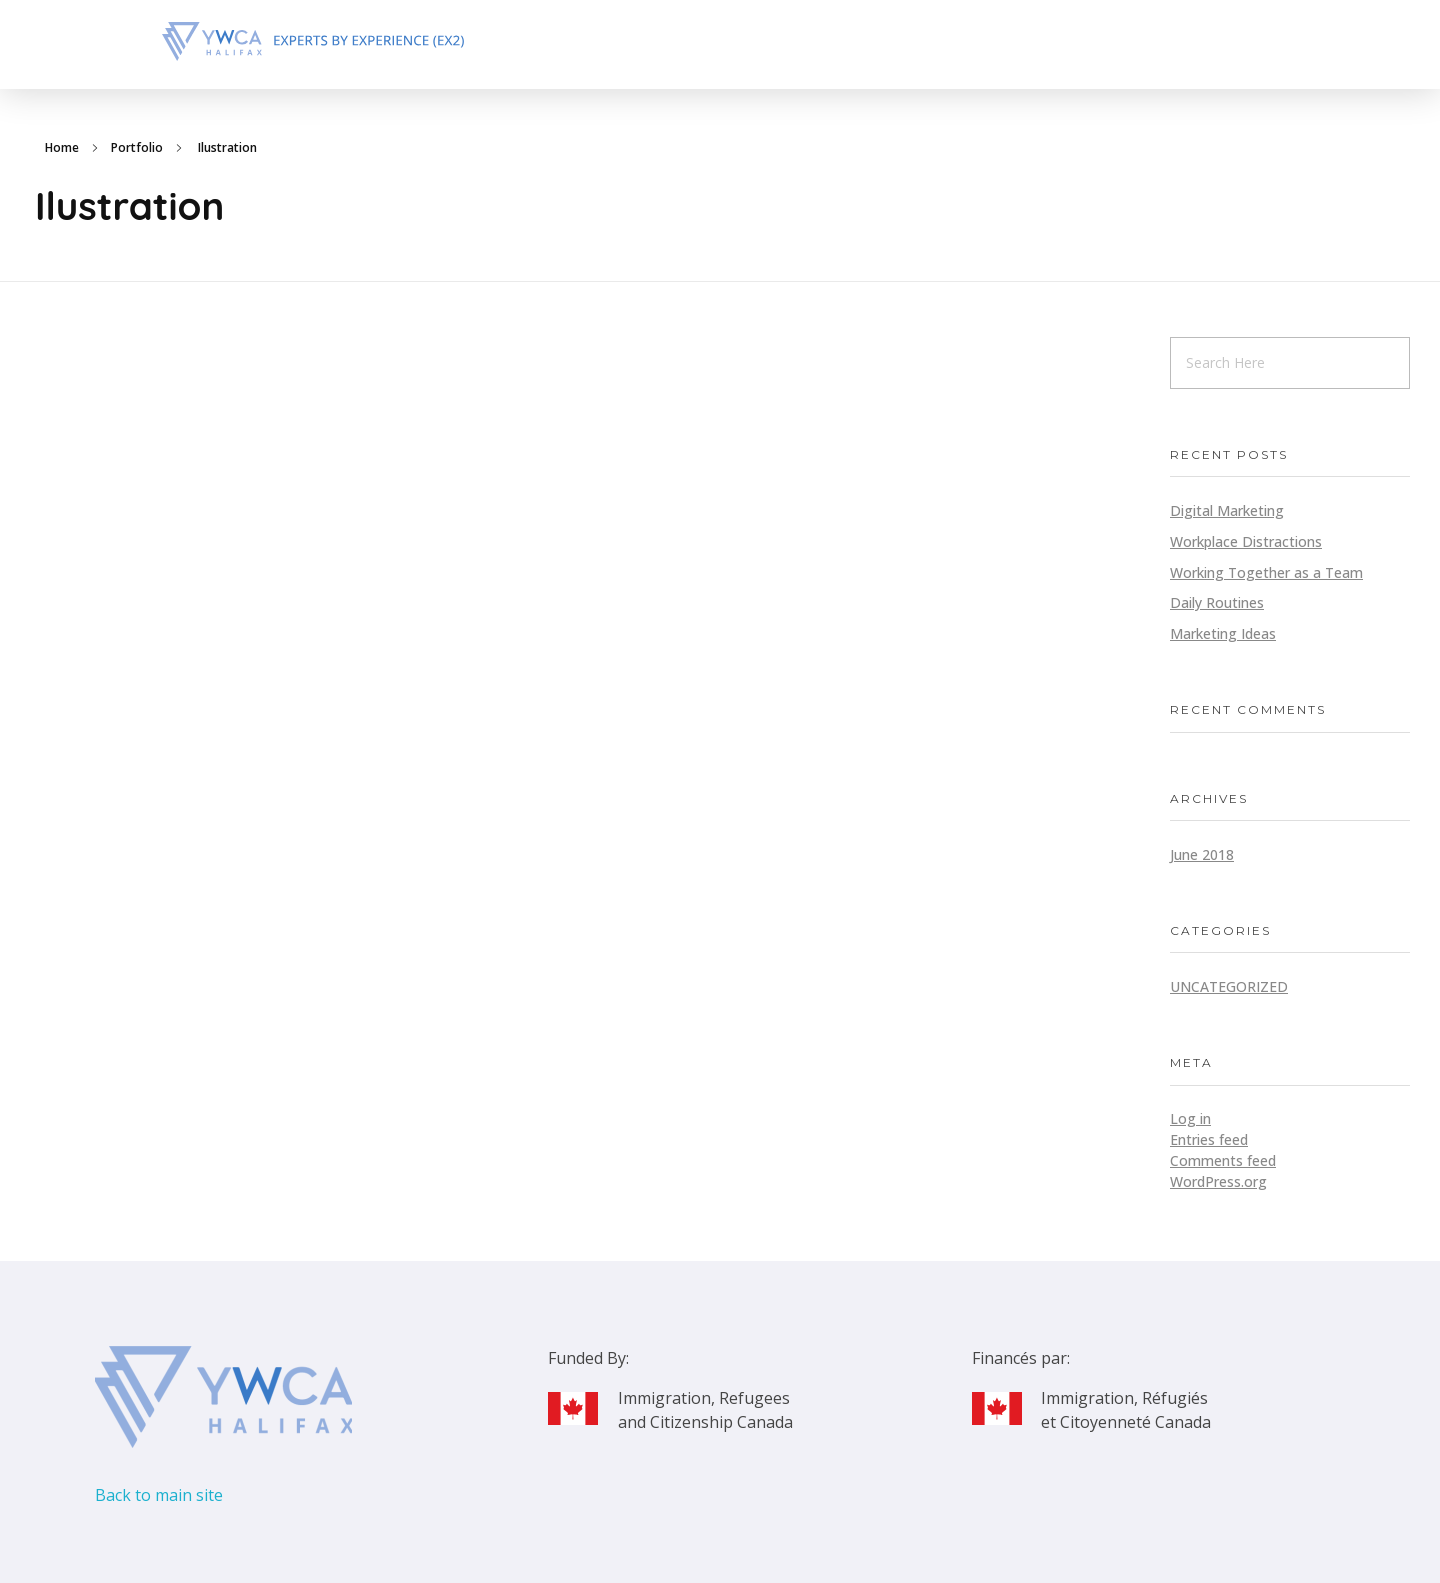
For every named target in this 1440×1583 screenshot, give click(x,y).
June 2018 (1202, 854)
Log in (1190, 1118)
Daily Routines (1217, 602)
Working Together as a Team (1266, 572)
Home (62, 147)
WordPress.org (1218, 1181)
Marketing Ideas (1223, 633)
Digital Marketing (1227, 510)
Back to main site (159, 1495)
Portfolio (137, 147)
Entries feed (1209, 1139)
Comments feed (1223, 1160)
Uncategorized (1229, 986)
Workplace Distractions (1246, 541)
